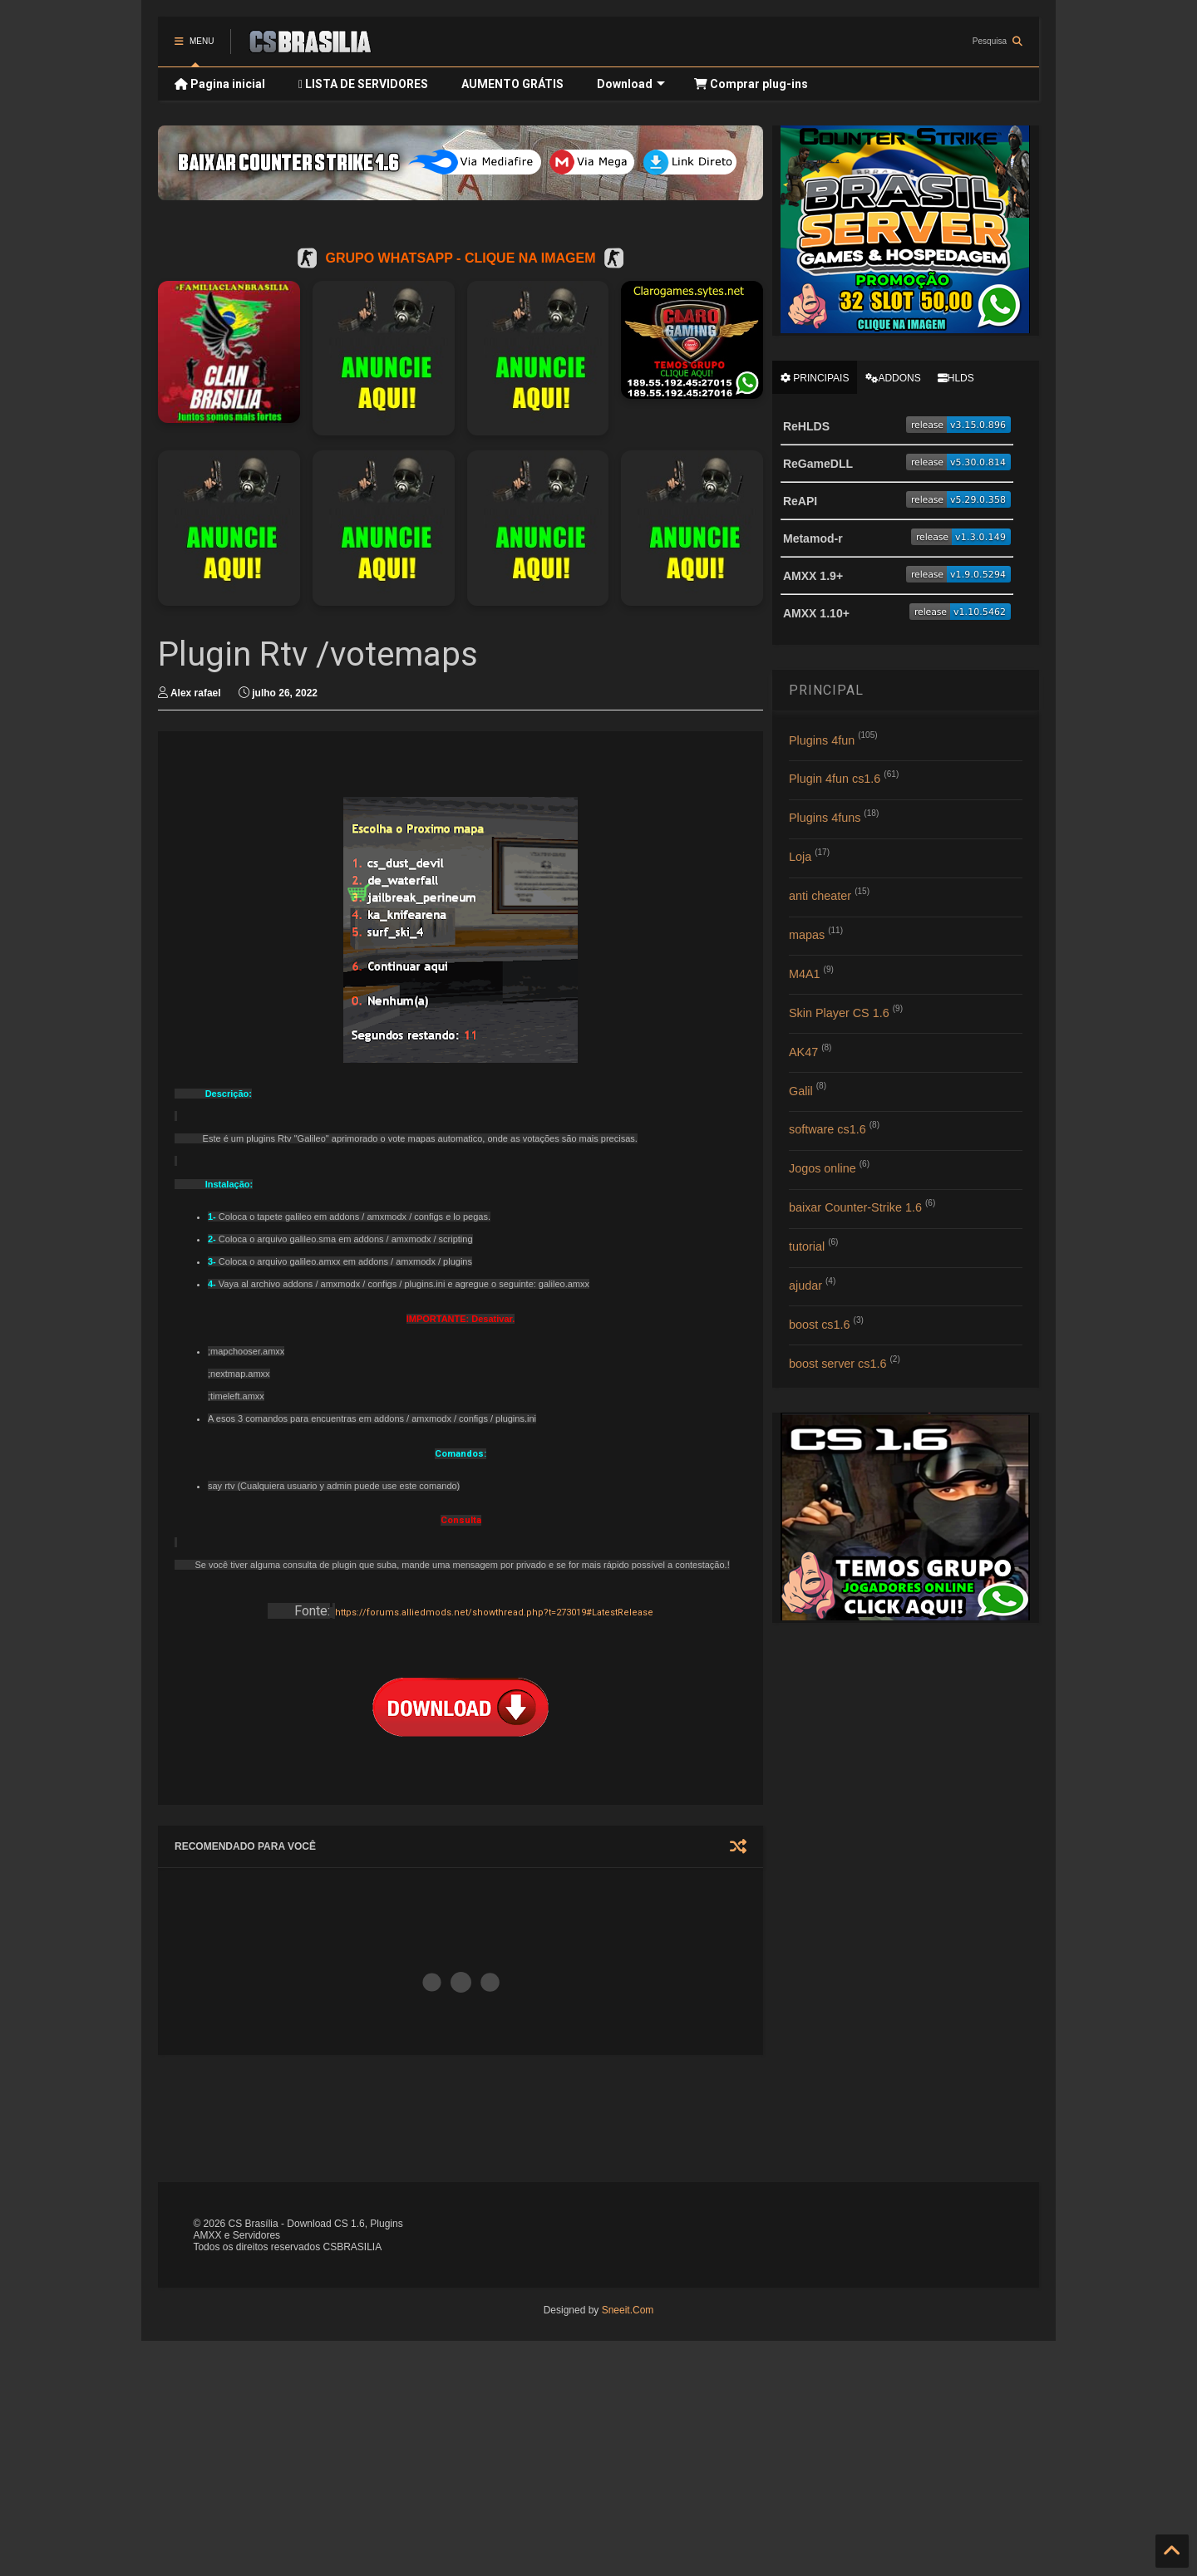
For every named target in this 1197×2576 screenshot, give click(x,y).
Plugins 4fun (822, 740)
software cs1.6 (827, 1129)
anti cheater (820, 895)
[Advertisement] (561, 2117)
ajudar (805, 1285)
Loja (800, 856)
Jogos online (822, 1168)
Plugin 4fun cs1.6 (834, 778)
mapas (807, 934)
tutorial (807, 1246)
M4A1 (804, 974)
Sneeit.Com (628, 2310)
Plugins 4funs (824, 817)
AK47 (803, 1052)
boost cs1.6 (819, 1324)
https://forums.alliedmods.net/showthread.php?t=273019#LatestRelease (494, 1612)
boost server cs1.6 (838, 1363)
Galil (801, 1091)
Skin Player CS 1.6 (839, 1013)
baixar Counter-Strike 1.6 (855, 1207)
